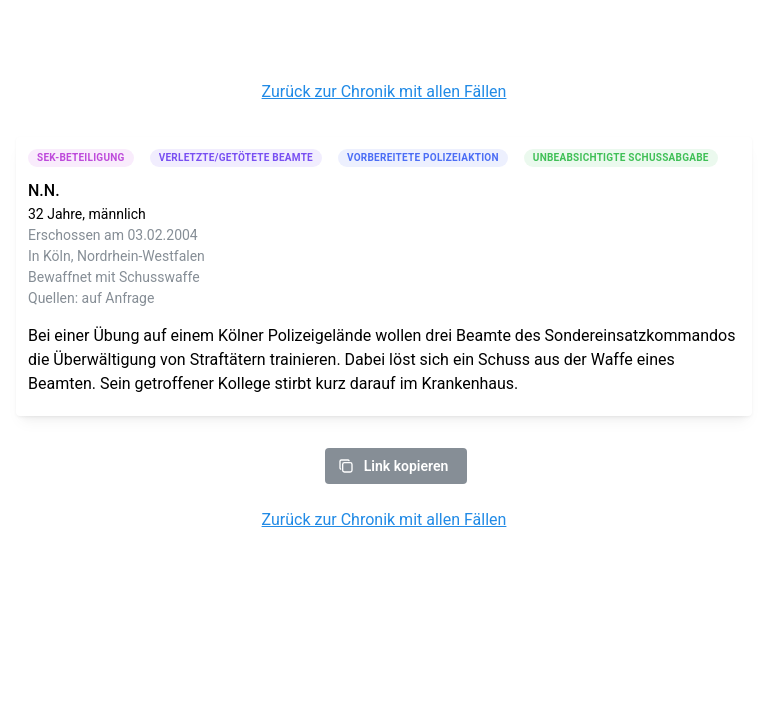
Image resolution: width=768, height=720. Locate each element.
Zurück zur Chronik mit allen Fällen (384, 91)
